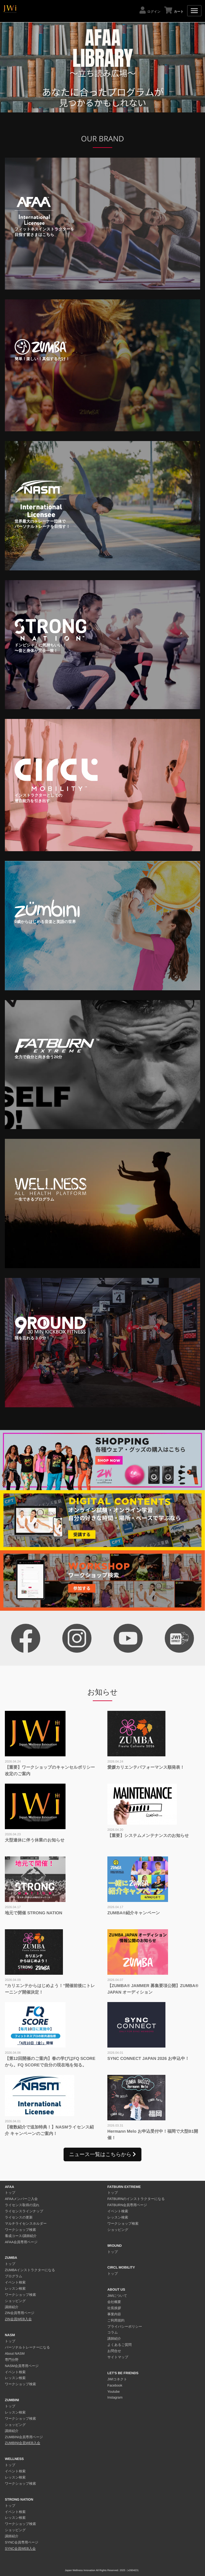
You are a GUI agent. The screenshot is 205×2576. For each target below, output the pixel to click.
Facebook (114, 2385)
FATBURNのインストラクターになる (136, 2199)
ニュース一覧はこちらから (102, 2154)
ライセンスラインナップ (24, 2211)
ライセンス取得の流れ (22, 2205)
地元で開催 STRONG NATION (33, 1912)
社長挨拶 (114, 2308)
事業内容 (114, 2314)
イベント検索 (15, 2282)
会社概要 (114, 2302)
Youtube (113, 2392)
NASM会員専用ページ (22, 2366)
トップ (10, 2193)
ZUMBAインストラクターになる (30, 2270)
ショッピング (15, 2301)
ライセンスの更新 (18, 2217)
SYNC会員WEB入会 (20, 2549)
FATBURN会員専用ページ (127, 2205)
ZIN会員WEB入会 (18, 2319)
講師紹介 (11, 2307)
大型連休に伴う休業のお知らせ (35, 1840)
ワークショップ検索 (20, 2230)
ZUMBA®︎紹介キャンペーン (133, 1912)
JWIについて (117, 2296)
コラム (112, 2333)
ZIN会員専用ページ (19, 2313)
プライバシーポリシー (124, 2327)
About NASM (15, 2354)
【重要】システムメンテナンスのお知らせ (148, 1835)
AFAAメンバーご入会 (21, 2199)
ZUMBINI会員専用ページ (24, 2437)
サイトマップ (117, 2357)
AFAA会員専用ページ (21, 2242)
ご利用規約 (116, 2320)
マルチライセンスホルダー (26, 2224)
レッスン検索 (15, 2289)
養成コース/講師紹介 (21, 2236)
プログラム (13, 2276)
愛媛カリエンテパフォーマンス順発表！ (145, 1767)
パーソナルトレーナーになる (27, 2347)
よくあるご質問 (119, 2345)
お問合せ (114, 2351)
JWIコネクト (117, 2379)
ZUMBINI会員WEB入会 (22, 2443)
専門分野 (11, 2360)
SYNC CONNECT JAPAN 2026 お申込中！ (148, 2058)
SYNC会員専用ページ (21, 2542)
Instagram (115, 2398)
